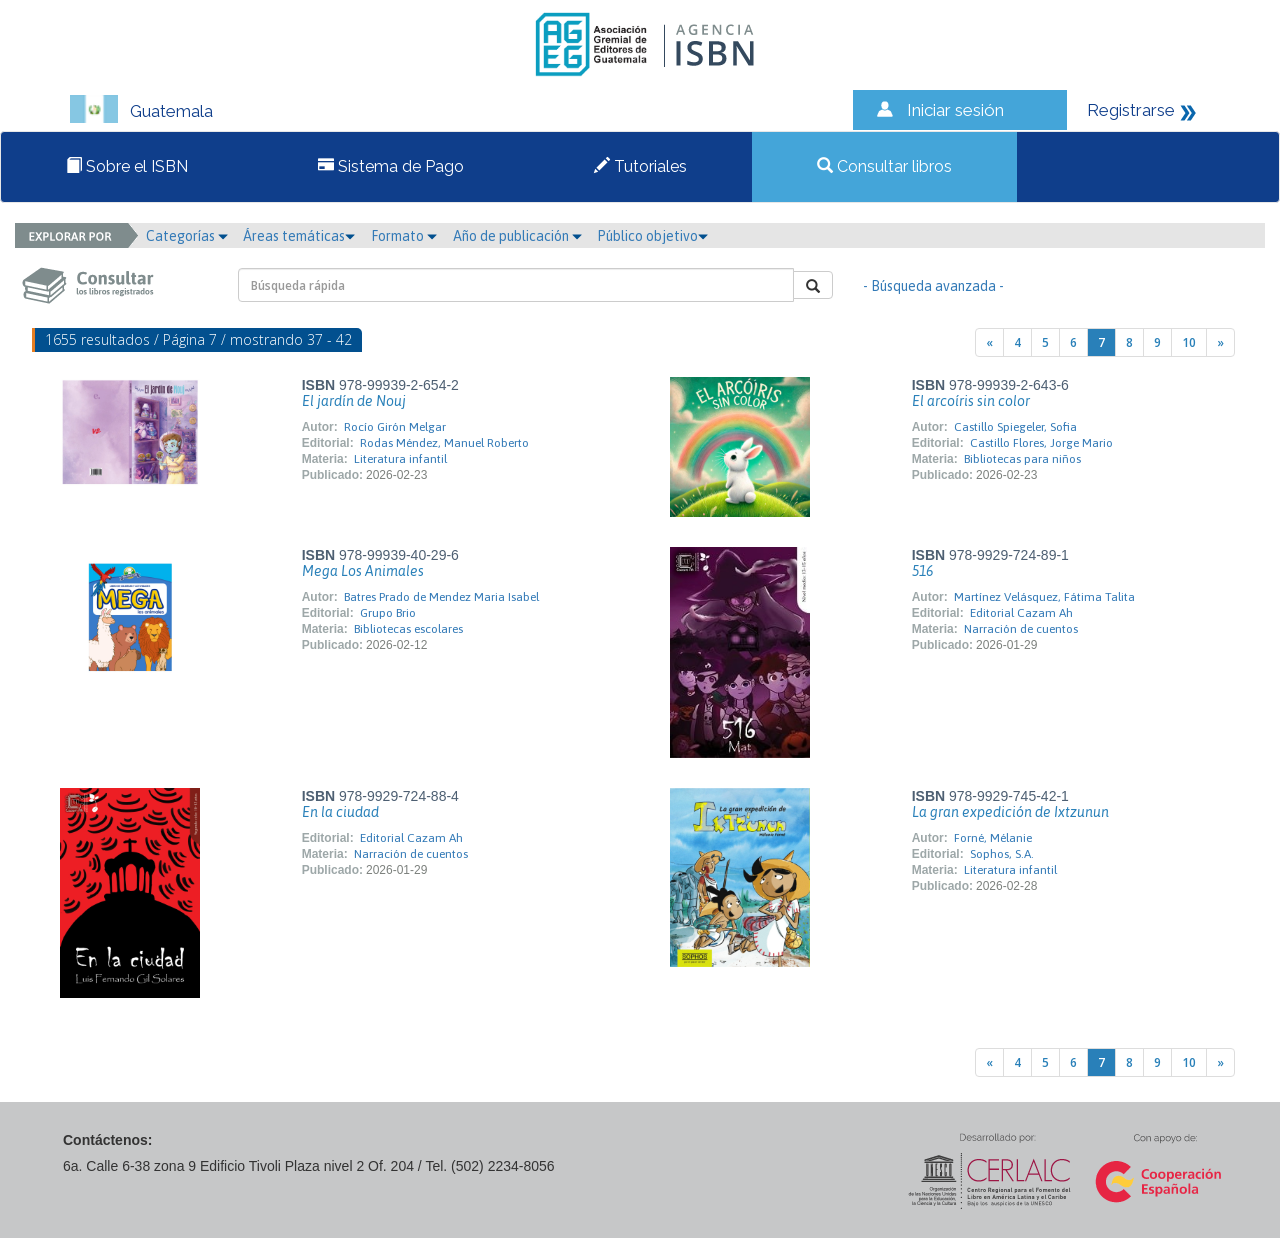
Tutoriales (640, 166)
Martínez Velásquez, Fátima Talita (1044, 597)
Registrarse (1131, 110)
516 (922, 571)
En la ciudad (340, 812)
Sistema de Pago (391, 166)
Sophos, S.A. (1002, 854)
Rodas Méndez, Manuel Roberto (444, 443)
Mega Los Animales (363, 571)
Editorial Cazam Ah (1021, 613)
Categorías (187, 236)
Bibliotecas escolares (408, 629)
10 (1189, 342)
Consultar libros (884, 166)
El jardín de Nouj (354, 401)
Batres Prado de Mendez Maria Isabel (441, 597)
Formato (404, 236)
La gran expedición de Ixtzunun (1010, 812)
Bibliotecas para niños (1022, 459)
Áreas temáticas (299, 236)
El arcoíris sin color (971, 401)
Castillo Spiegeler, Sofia (1015, 427)
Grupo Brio (388, 613)
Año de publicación (517, 236)
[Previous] (989, 342)
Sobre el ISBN (127, 166)
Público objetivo (652, 236)
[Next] (1220, 342)
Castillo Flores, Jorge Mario (1041, 443)
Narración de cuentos (1021, 629)
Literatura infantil (400, 459)
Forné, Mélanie (993, 838)
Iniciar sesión (955, 110)
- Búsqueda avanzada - (933, 286)
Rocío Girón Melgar (395, 427)
